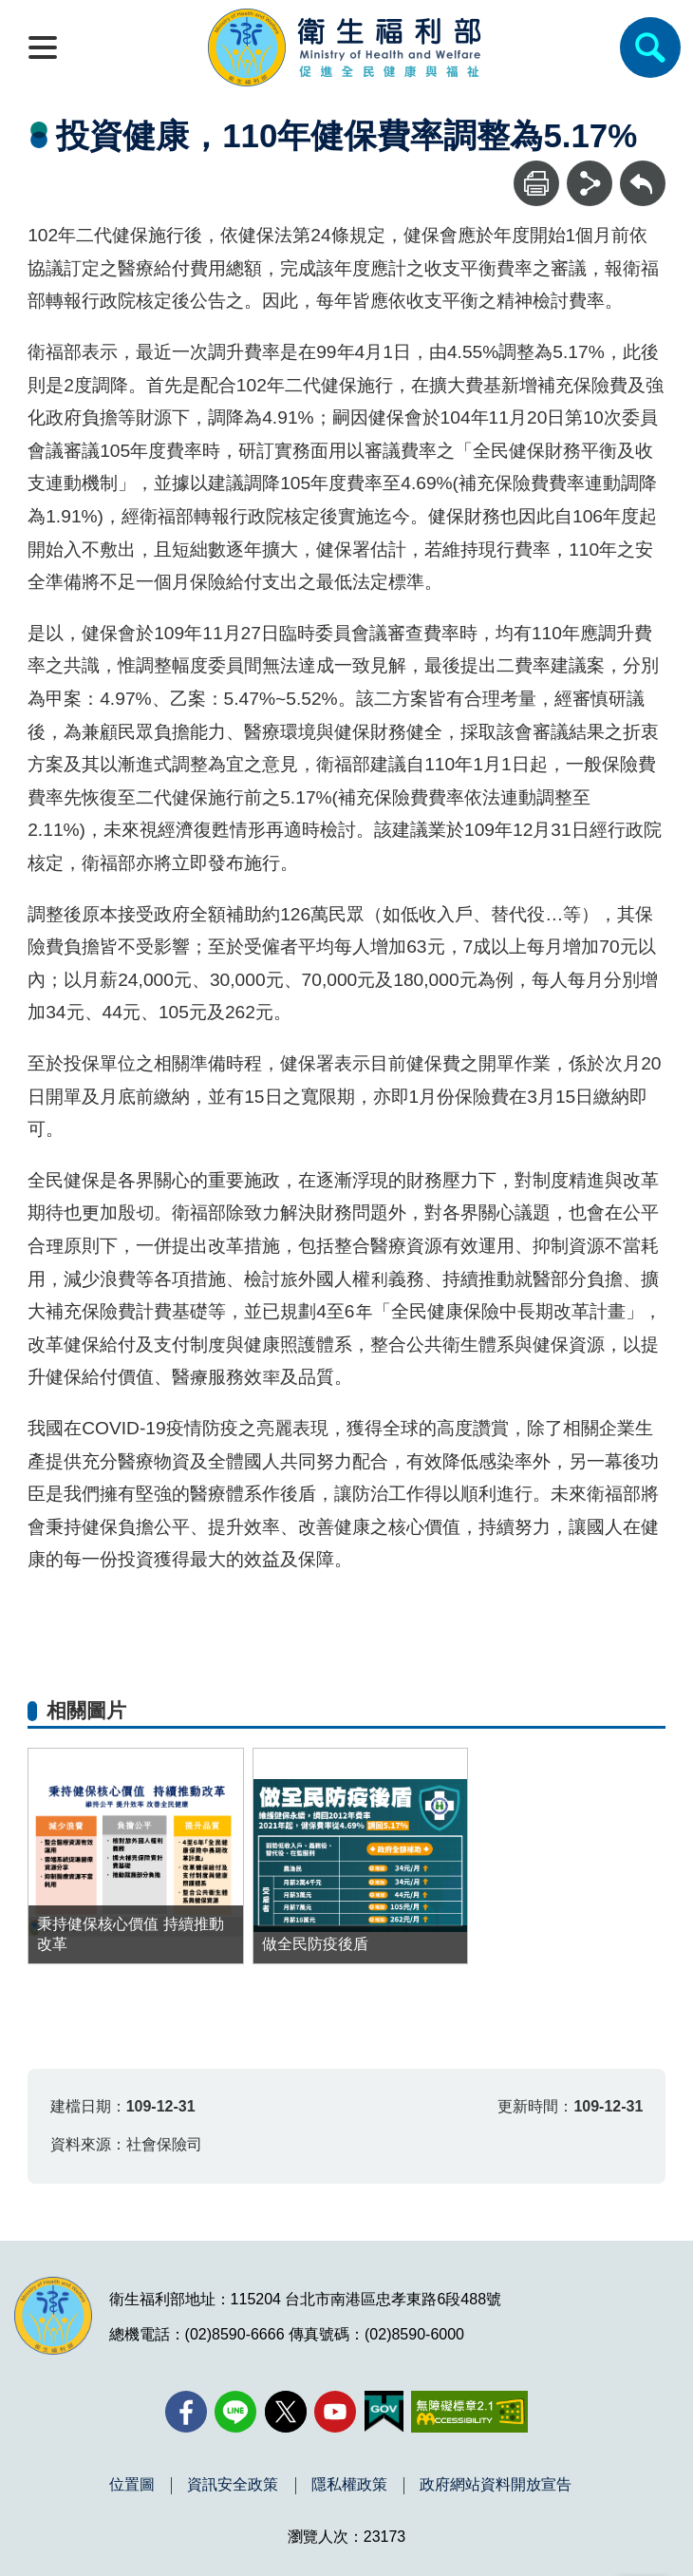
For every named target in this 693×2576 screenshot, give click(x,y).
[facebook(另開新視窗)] (186, 2412)
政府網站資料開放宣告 (495, 2484)
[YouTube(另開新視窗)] (335, 2412)
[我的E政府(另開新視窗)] (384, 2412)
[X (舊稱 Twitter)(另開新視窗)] (286, 2412)
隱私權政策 (349, 2484)
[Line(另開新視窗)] (235, 2412)
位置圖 (132, 2484)
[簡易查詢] (650, 47)
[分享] (589, 183)
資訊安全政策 (232, 2484)
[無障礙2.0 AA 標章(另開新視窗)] (469, 2412)
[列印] (536, 183)
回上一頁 (642, 169)
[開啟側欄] (42, 47)
